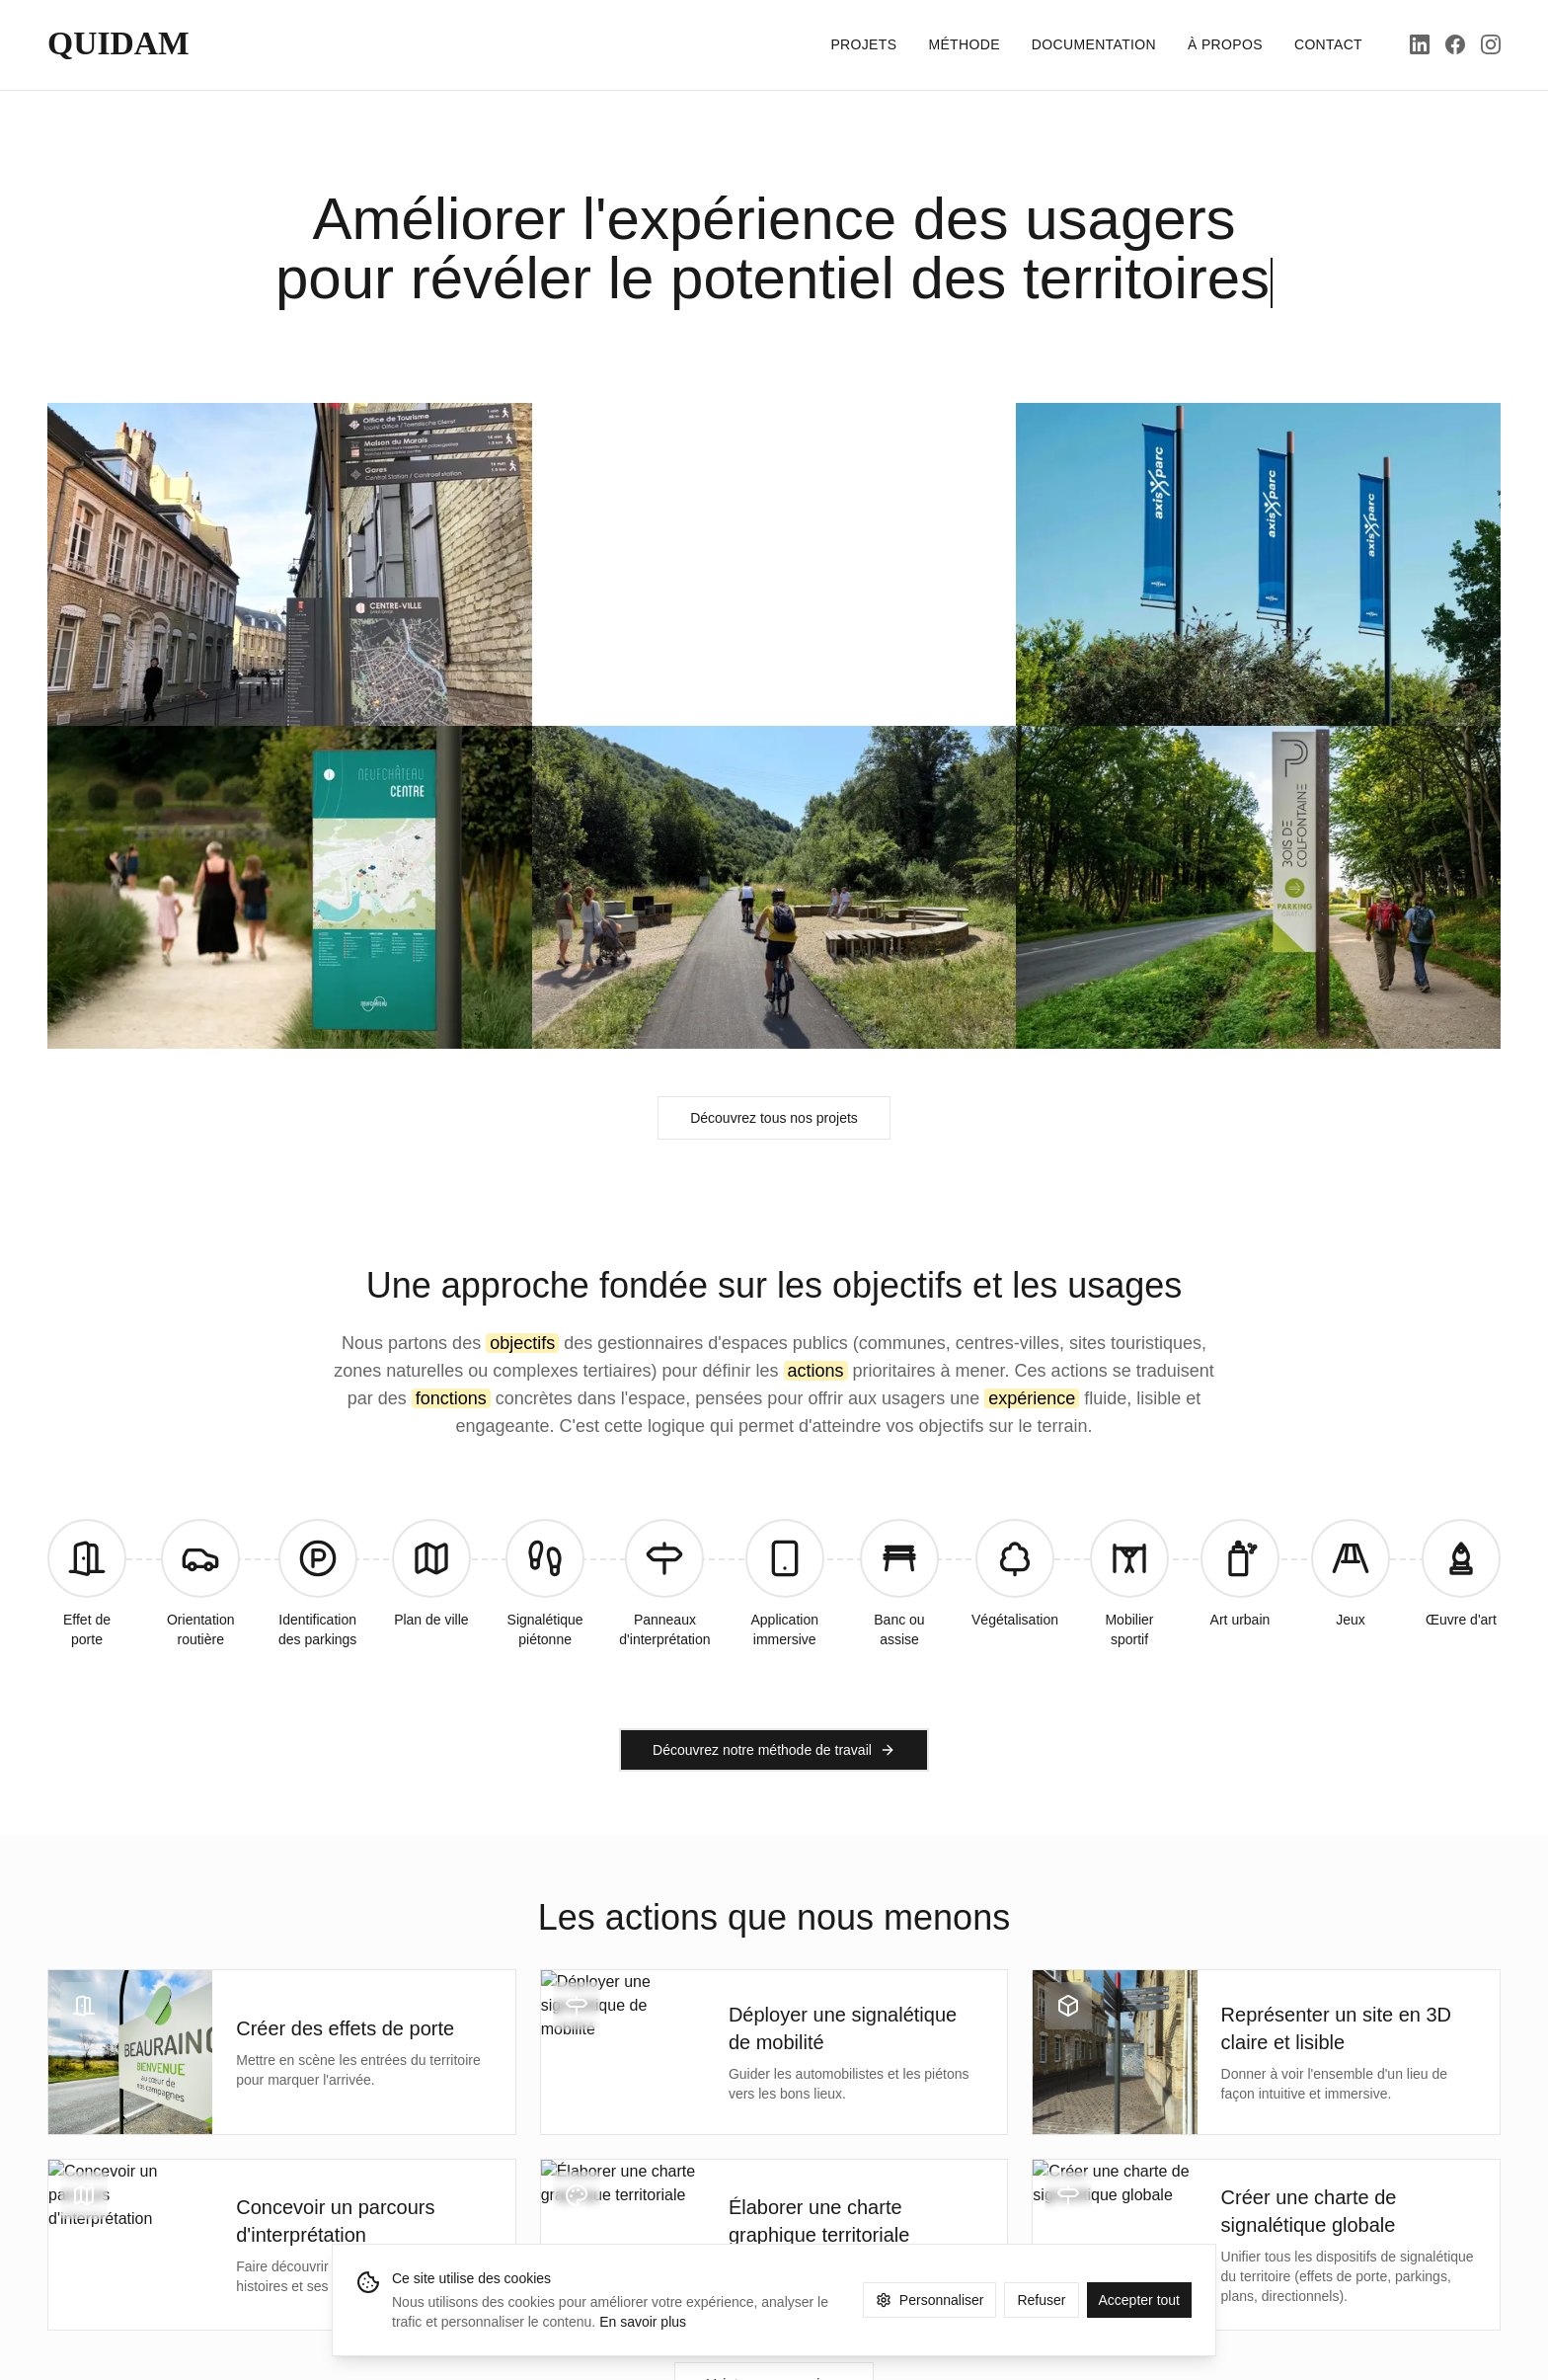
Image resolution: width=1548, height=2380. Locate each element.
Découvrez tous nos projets (774, 1118)
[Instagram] (1491, 44)
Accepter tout (1140, 2300)
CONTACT (1328, 44)
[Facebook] (1455, 44)
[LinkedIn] (1420, 44)
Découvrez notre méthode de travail (774, 1750)
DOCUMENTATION (1094, 44)
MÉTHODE (963, 44)
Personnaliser (930, 2300)
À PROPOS (1225, 44)
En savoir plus (642, 2322)
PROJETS (863, 44)
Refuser (1041, 2300)
